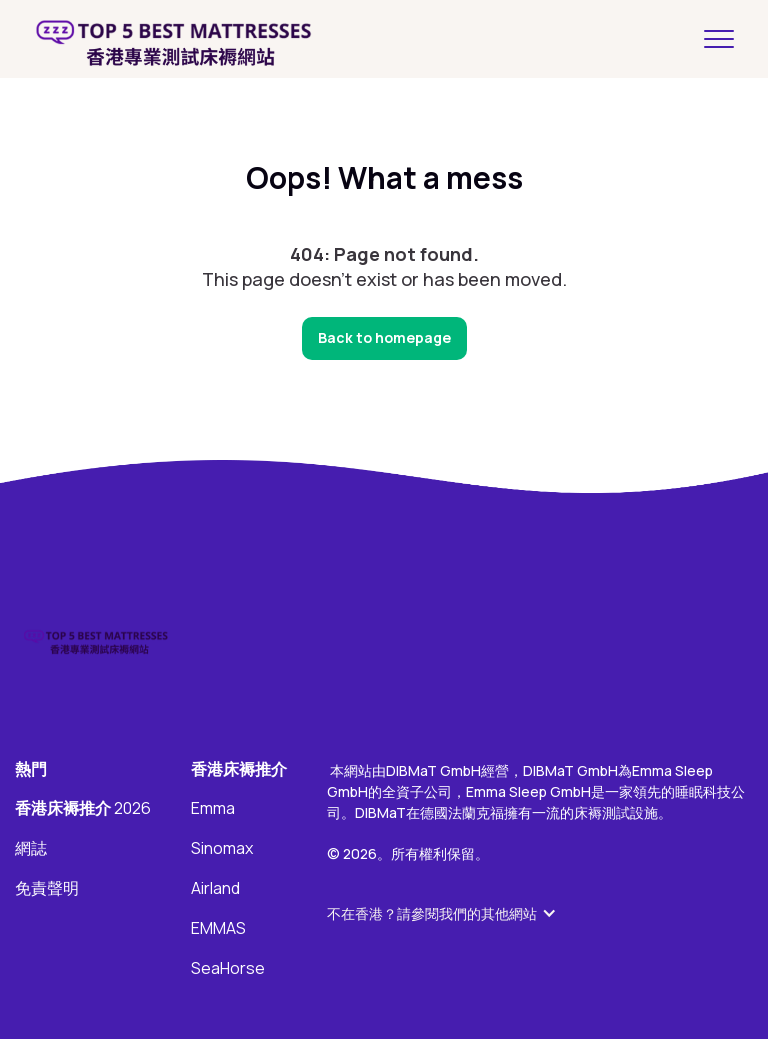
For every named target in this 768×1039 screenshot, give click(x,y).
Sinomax (222, 849)
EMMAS (218, 929)
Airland (215, 889)
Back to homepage (384, 337)
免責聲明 (47, 889)
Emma (213, 809)
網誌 (31, 849)
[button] (452, 914)
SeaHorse (228, 969)
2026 (83, 809)
